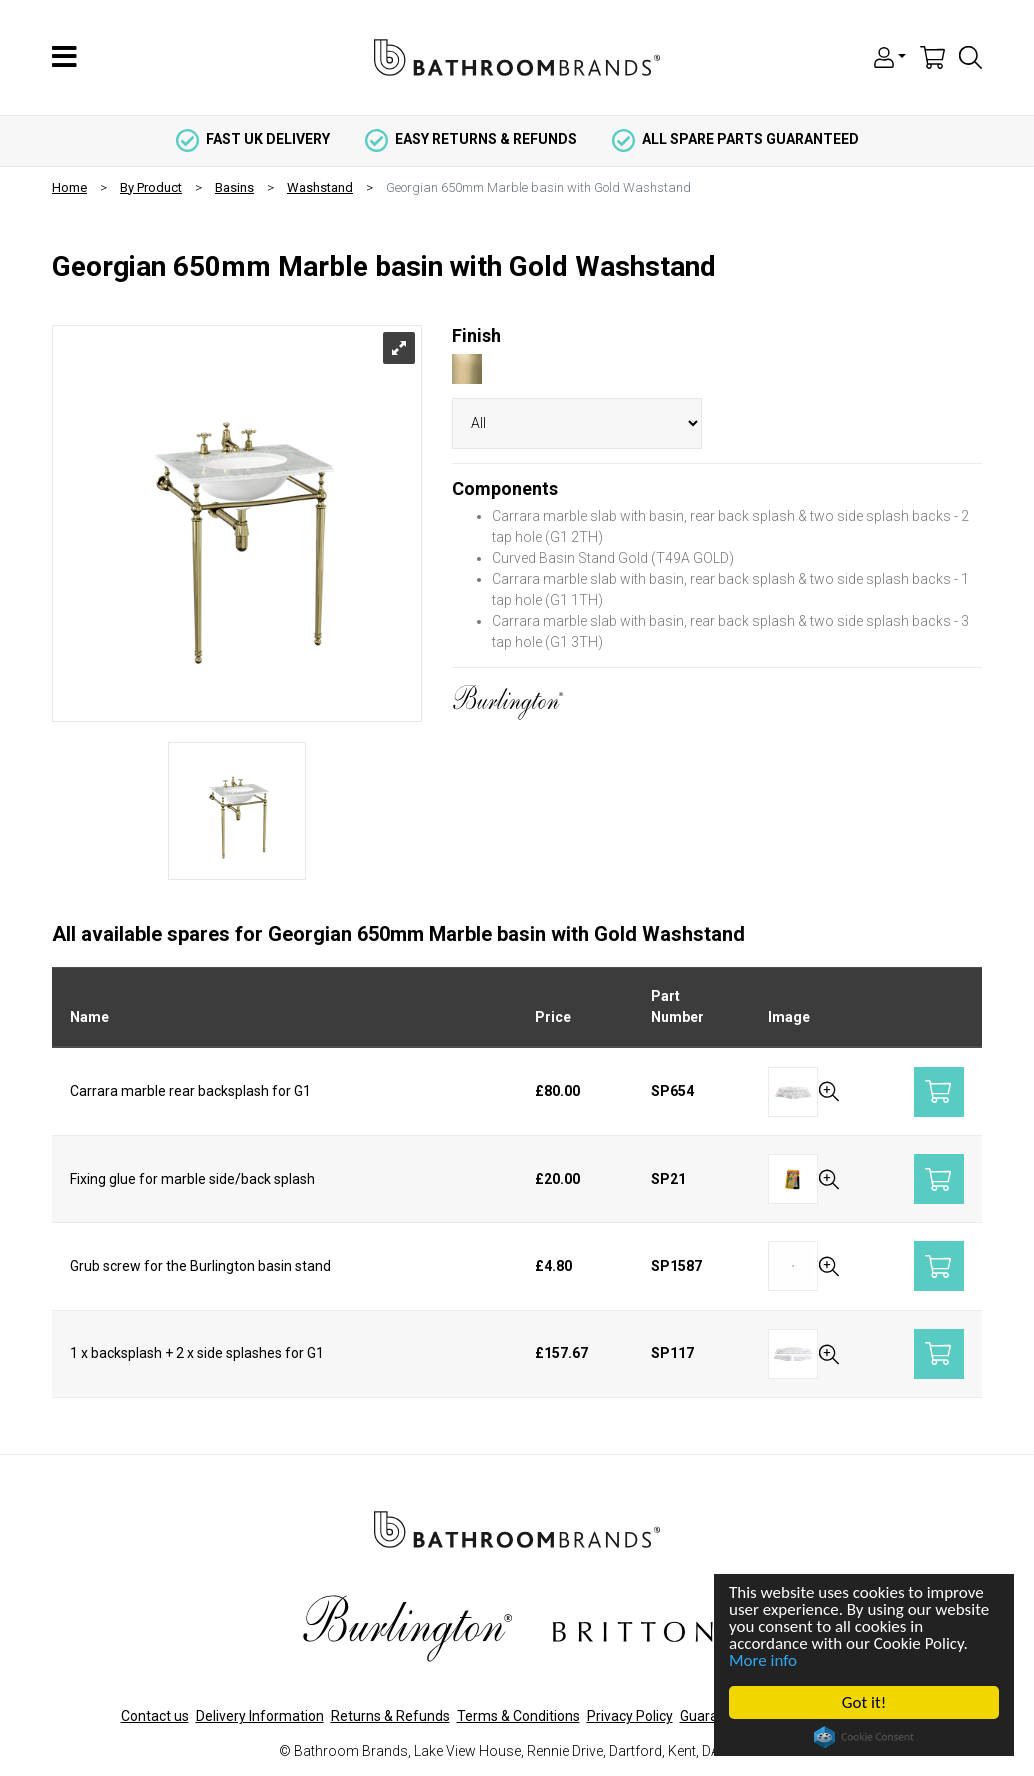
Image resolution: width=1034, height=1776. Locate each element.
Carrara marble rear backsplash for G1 (190, 1091)
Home (69, 187)
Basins (234, 187)
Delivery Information (260, 1716)
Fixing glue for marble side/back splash (192, 1179)
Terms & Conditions (518, 1716)
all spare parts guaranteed (735, 139)
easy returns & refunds (471, 139)
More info (763, 1660)
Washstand (320, 187)
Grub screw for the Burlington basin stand (200, 1266)
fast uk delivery (253, 139)
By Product (151, 187)
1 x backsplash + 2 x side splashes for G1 (197, 1353)
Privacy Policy (630, 1716)
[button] (890, 56)
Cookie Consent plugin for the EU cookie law (864, 1737)
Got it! (864, 1702)
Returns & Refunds (390, 1716)
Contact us (155, 1716)
